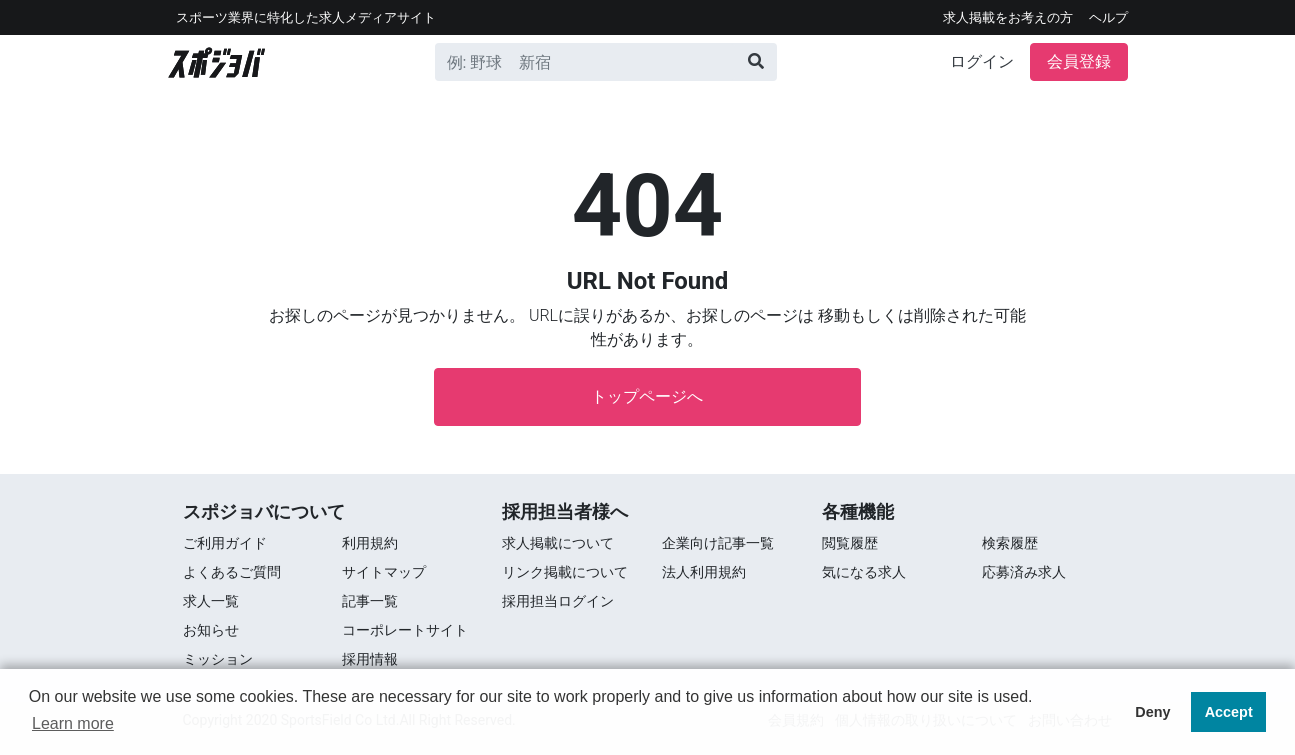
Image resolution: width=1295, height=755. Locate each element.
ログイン (982, 61)
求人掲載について (558, 543)
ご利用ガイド (225, 543)
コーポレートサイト (405, 630)
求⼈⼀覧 (211, 601)
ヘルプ (1108, 17)
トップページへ (647, 396)
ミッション (218, 659)
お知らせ (211, 630)
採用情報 (370, 659)
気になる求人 (864, 572)
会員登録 (1079, 61)
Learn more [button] (73, 723)
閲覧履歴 (850, 543)
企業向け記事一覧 (718, 543)
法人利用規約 (704, 572)
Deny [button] (1152, 712)
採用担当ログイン (558, 601)
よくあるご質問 (232, 572)
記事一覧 (370, 601)
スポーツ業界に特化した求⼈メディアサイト (306, 17)
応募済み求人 (1024, 572)
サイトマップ (384, 572)
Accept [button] (1229, 712)
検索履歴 (1010, 543)
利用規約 (370, 543)
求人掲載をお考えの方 (1008, 17)
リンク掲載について (565, 572)
